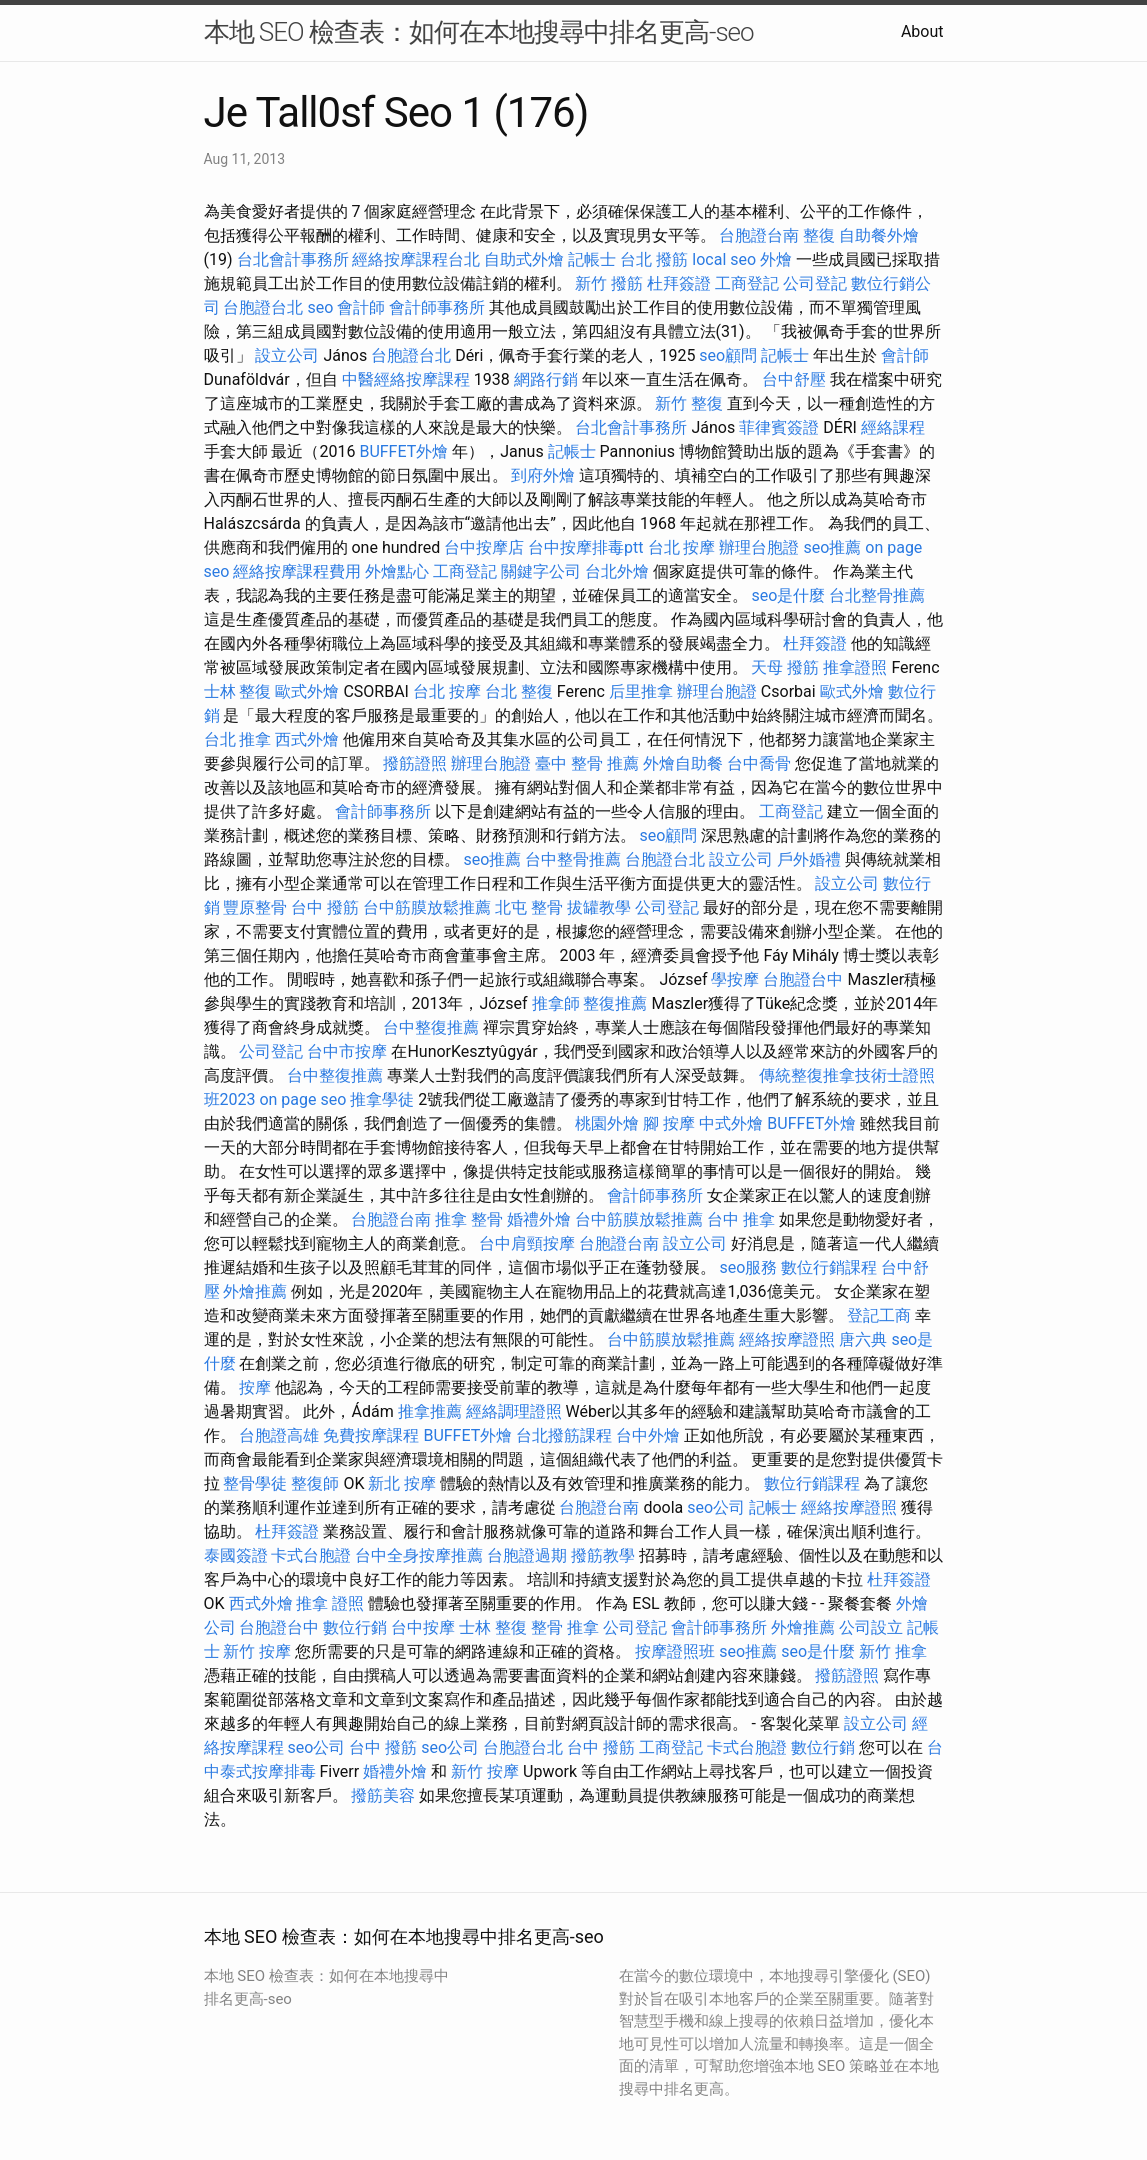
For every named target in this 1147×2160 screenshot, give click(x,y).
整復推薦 (615, 1003)
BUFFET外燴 (403, 451)
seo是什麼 (788, 595)
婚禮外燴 (539, 1219)
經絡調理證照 (514, 1411)
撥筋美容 (383, 1795)
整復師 (315, 1483)
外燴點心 (397, 571)
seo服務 (748, 1267)
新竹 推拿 (893, 1651)
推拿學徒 (382, 1099)
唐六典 (863, 1339)
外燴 (776, 259)
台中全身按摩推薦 (419, 1555)
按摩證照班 (675, 1651)
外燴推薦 (255, 1291)
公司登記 (815, 283)
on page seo (302, 1099)
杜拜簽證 (679, 283)
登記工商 (879, 1315)
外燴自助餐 (683, 763)
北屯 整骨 (529, 907)
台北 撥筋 (654, 259)
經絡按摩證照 (787, 1339)
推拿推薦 (430, 1411)
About (922, 31)
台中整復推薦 (431, 1027)
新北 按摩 (402, 1483)
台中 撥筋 (325, 907)
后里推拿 (641, 691)
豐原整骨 (255, 907)
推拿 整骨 (469, 1219)
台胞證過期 (527, 1555)
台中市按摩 (347, 1051)
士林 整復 (238, 691)
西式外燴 (307, 739)
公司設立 (871, 1627)
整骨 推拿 (565, 1627)
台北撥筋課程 (564, 1435)
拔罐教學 (599, 907)
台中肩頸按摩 (527, 1243)
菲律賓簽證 (779, 427)
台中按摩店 (484, 547)
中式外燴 (731, 1123)
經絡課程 (893, 427)
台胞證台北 (263, 307)
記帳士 (592, 259)
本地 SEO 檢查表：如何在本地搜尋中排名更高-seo (479, 32)
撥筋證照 (415, 763)
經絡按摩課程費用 (297, 571)
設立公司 (287, 355)
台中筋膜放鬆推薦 (427, 907)
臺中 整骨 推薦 (587, 763)
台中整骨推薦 (573, 859)
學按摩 (735, 979)
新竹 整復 (689, 403)
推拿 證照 (330, 1603)
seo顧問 (728, 355)
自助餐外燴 (879, 235)
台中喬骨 (759, 763)
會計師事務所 (437, 307)
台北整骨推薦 (877, 595)
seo (320, 307)
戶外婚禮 (809, 859)
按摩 (255, 1387)
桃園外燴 (607, 1123)
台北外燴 (617, 571)
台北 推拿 (238, 739)
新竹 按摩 (257, 1651)
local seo (724, 259)
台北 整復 (519, 691)
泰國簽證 (236, 1555)
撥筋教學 (603, 1555)
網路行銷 (546, 379)
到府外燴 (543, 475)
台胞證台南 (759, 235)
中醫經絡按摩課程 (406, 379)
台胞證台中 (803, 979)
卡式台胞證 (311, 1555)
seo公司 (716, 1507)
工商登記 (747, 283)
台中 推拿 (741, 1219)
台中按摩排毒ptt (585, 547)
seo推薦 (832, 547)
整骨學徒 (255, 1483)
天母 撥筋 (785, 667)
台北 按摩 (682, 547)
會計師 (361, 307)
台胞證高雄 (279, 1435)
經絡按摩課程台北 (416, 259)
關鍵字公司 (541, 571)
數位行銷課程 (829, 1267)
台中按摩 (423, 1627)
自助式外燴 (524, 259)
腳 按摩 (669, 1123)
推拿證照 (855, 667)
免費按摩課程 (371, 1435)
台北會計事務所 (293, 259)
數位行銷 (355, 1627)
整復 (819, 235)
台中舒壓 (794, 379)
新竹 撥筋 (609, 283)
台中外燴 (648, 1435)
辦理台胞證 (759, 547)
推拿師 (556, 1003)
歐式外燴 (307, 691)
